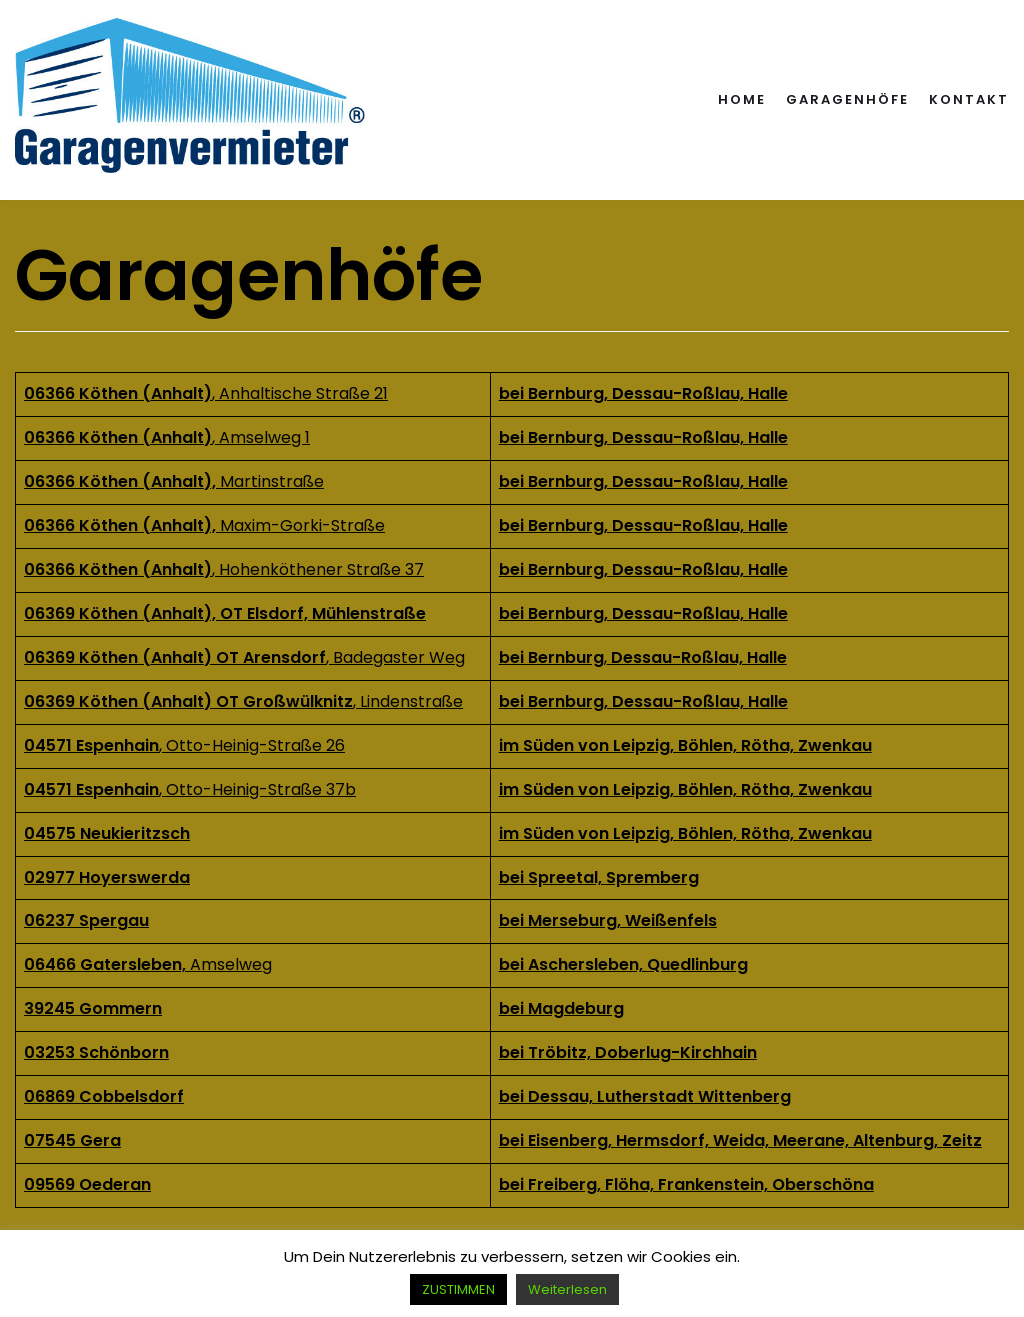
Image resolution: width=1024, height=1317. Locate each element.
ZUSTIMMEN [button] (458, 1289)
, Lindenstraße (243, 701)
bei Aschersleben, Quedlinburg (623, 964)
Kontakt (969, 99)
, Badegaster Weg (244, 657)
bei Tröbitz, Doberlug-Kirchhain (628, 1052)
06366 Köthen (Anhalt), (122, 525)
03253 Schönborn (96, 1052)
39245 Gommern (93, 1008)
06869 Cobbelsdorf (104, 1096)
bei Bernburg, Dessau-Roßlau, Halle (643, 481)
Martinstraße (174, 481)
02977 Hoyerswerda (107, 877)
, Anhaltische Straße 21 (206, 393)
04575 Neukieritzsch (107, 833)
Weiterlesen (567, 1289)
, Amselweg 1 (167, 437)
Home (742, 99)
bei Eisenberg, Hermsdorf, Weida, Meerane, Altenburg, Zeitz (740, 1140)
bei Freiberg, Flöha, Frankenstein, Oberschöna (686, 1184)
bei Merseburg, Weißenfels (608, 920)
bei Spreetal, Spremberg (599, 877)
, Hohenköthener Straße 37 (224, 569)
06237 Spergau (86, 920)
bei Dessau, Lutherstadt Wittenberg (645, 1096)
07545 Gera (72, 1140)
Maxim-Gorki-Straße (302, 525)
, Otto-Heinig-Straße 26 (184, 745)
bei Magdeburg (561, 1008)
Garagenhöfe (847, 99)
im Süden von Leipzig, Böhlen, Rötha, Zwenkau (685, 789)
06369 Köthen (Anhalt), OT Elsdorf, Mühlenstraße (225, 613)
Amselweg (231, 964)
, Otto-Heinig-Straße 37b (190, 789)
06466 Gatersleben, (107, 964)
